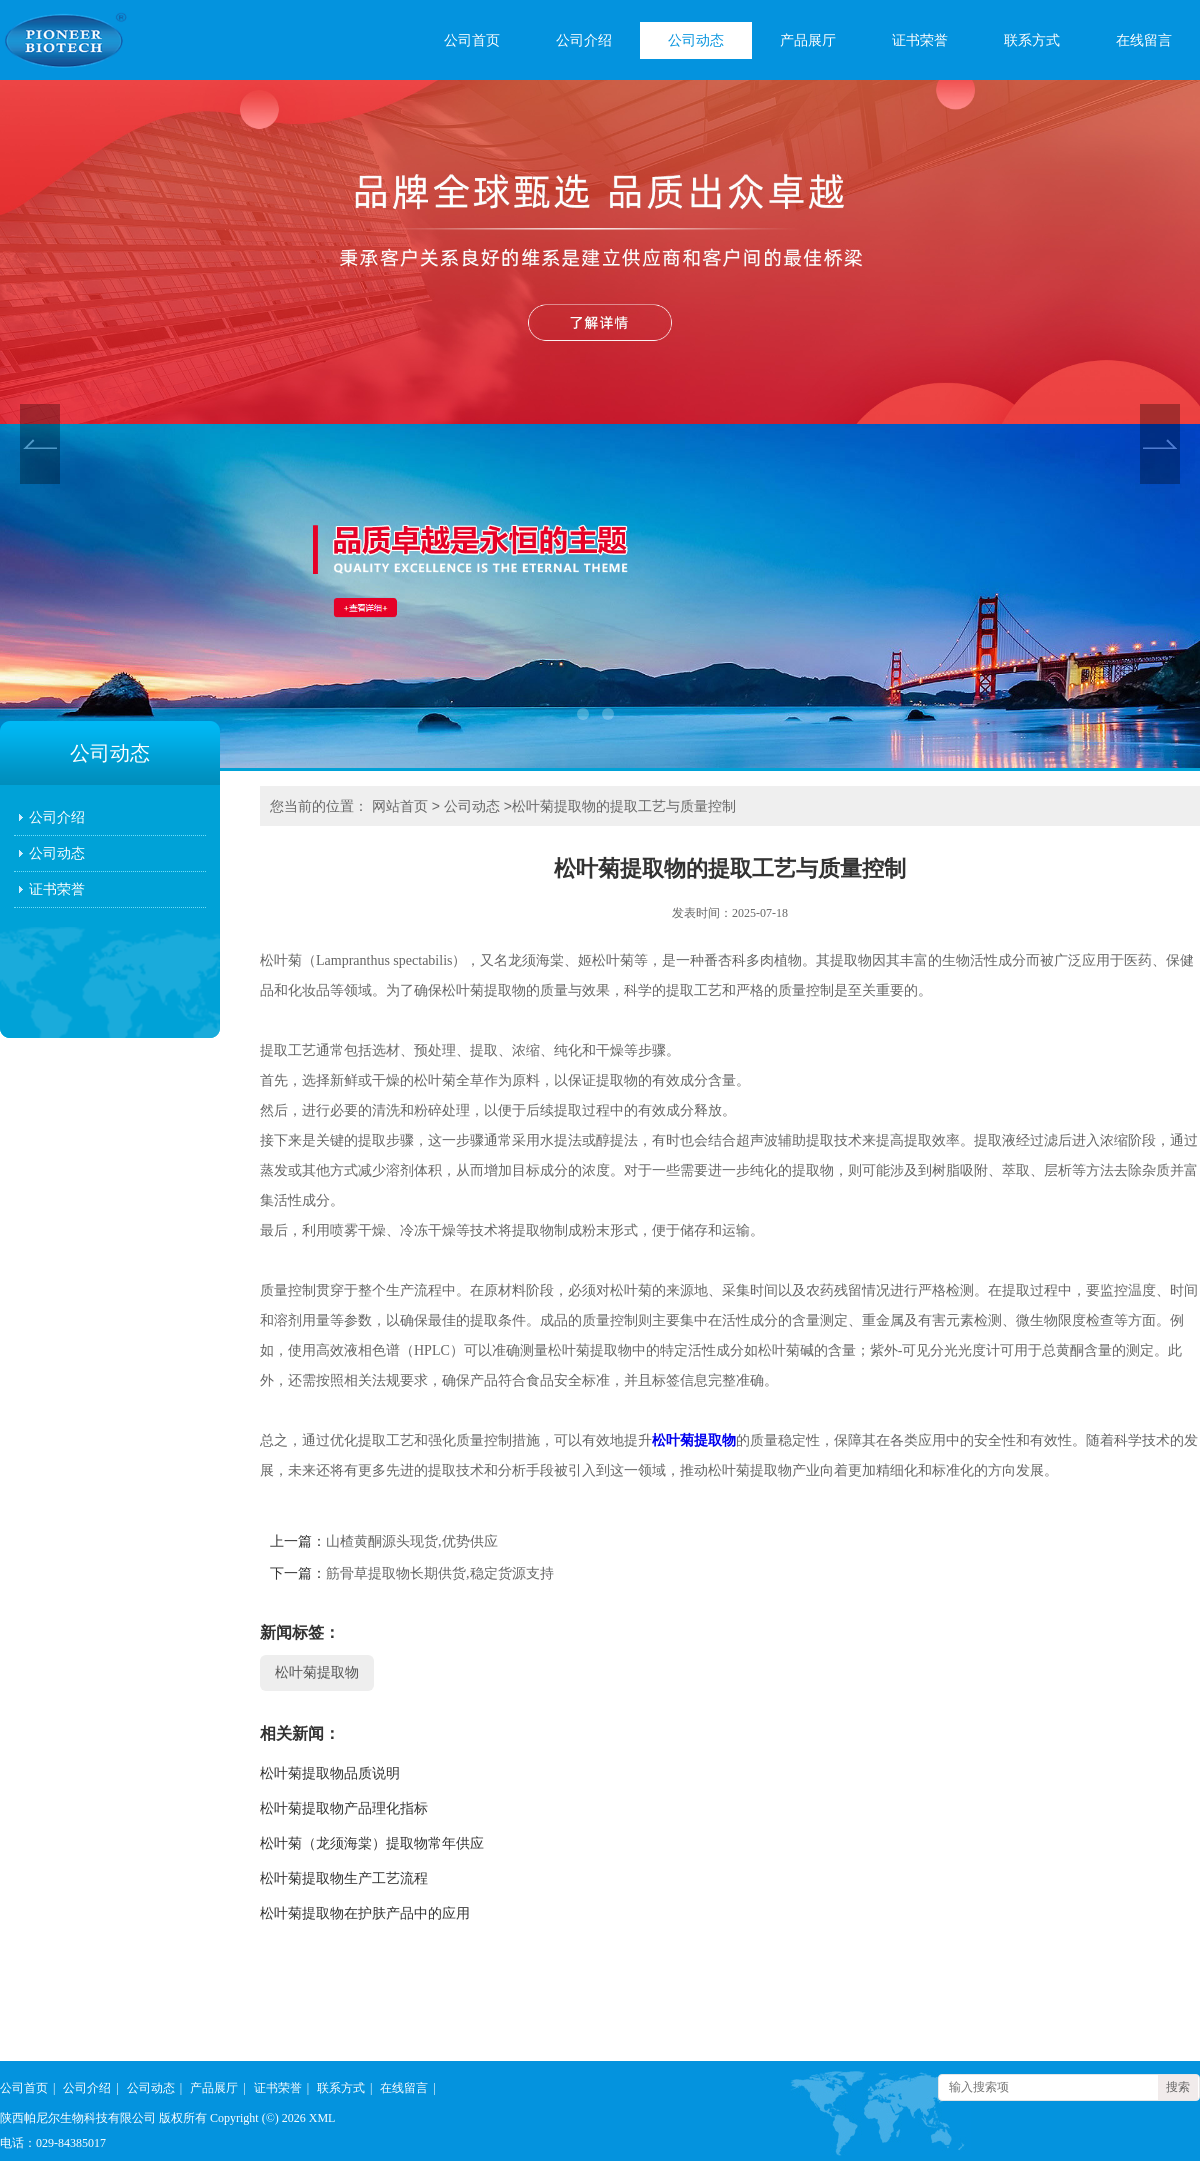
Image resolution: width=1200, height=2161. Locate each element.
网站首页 (400, 806)
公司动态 (696, 40)
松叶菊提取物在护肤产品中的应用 (365, 1913)
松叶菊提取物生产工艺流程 (344, 1878)
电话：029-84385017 (53, 2143)
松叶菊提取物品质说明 (330, 1773)
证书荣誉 (920, 40)
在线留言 (1144, 40)
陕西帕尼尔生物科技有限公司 (78, 2118)
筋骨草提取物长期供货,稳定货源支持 (440, 1573)
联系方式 (1032, 40)
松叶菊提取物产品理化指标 (344, 1808)
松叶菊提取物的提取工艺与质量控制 (624, 806)
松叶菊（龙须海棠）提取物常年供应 (372, 1843)
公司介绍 (584, 40)
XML (322, 2118)
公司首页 (472, 40)
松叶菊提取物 (694, 1440)
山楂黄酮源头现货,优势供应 (412, 1541)
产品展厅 (808, 40)
